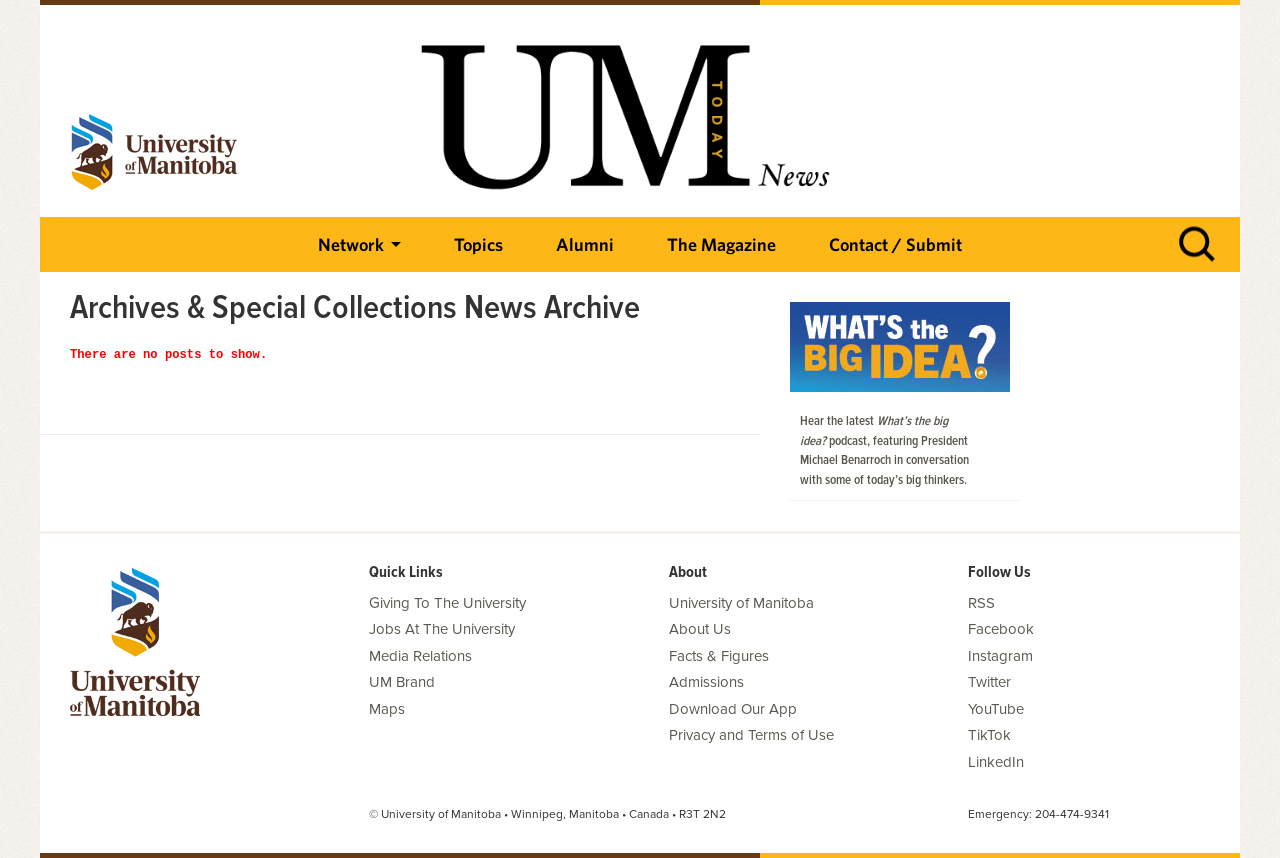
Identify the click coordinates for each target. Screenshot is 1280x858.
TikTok (989, 735)
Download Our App (733, 709)
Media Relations (420, 656)
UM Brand (402, 682)
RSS (981, 603)
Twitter (989, 682)
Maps (387, 709)
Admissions (706, 682)
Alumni (585, 244)
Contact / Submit (895, 244)
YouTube (996, 709)
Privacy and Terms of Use (751, 735)
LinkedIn (996, 762)
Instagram (1000, 656)
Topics (478, 244)
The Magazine (721, 244)
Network (351, 244)
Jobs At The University (442, 629)
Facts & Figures (719, 656)
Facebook (1001, 629)
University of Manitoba (741, 603)
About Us (700, 629)
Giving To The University (447, 603)
